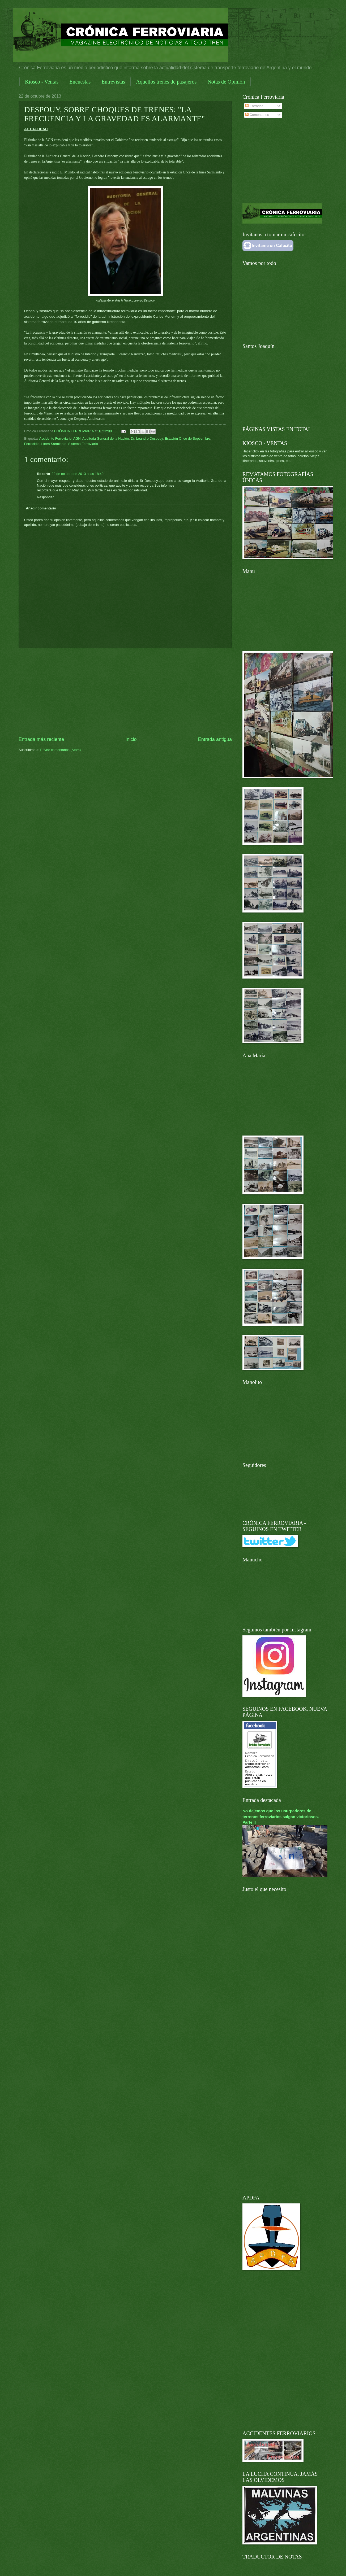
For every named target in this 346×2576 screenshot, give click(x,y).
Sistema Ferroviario (83, 444)
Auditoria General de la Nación (105, 438)
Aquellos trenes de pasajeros (166, 82)
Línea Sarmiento (53, 444)
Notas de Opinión (226, 82)
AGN (77, 438)
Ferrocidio (31, 444)
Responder (45, 497)
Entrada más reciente (41, 739)
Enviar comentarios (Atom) (60, 750)
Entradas (254, 106)
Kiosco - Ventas (41, 82)
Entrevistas (113, 82)
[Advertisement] (125, 692)
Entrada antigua (215, 739)
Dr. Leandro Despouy (147, 438)
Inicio (130, 739)
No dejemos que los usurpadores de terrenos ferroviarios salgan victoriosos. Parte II (280, 1816)
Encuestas (80, 82)
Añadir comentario (41, 508)
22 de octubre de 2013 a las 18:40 (77, 474)
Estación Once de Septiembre (187, 438)
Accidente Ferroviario (55, 438)
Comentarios (257, 115)
